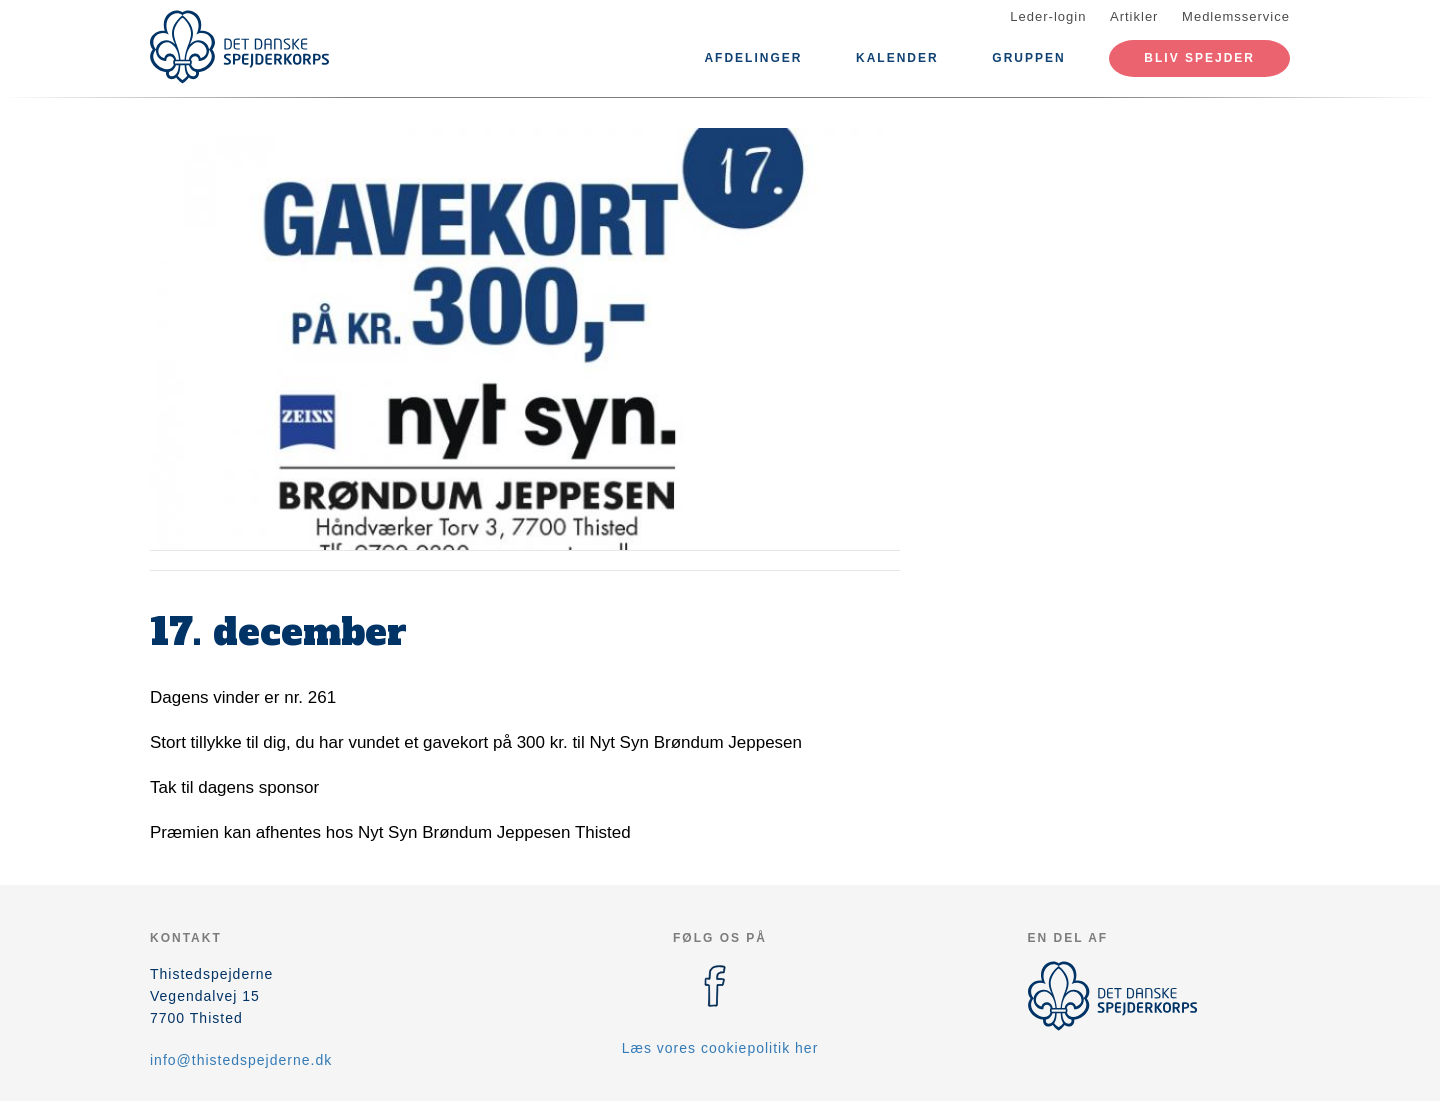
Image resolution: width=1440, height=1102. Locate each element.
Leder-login (1048, 16)
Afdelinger (753, 58)
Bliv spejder (1199, 58)
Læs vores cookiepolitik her (720, 1048)
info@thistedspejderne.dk (241, 1060)
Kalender (897, 58)
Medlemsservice (1236, 16)
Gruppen (1028, 58)
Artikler (1134, 16)
